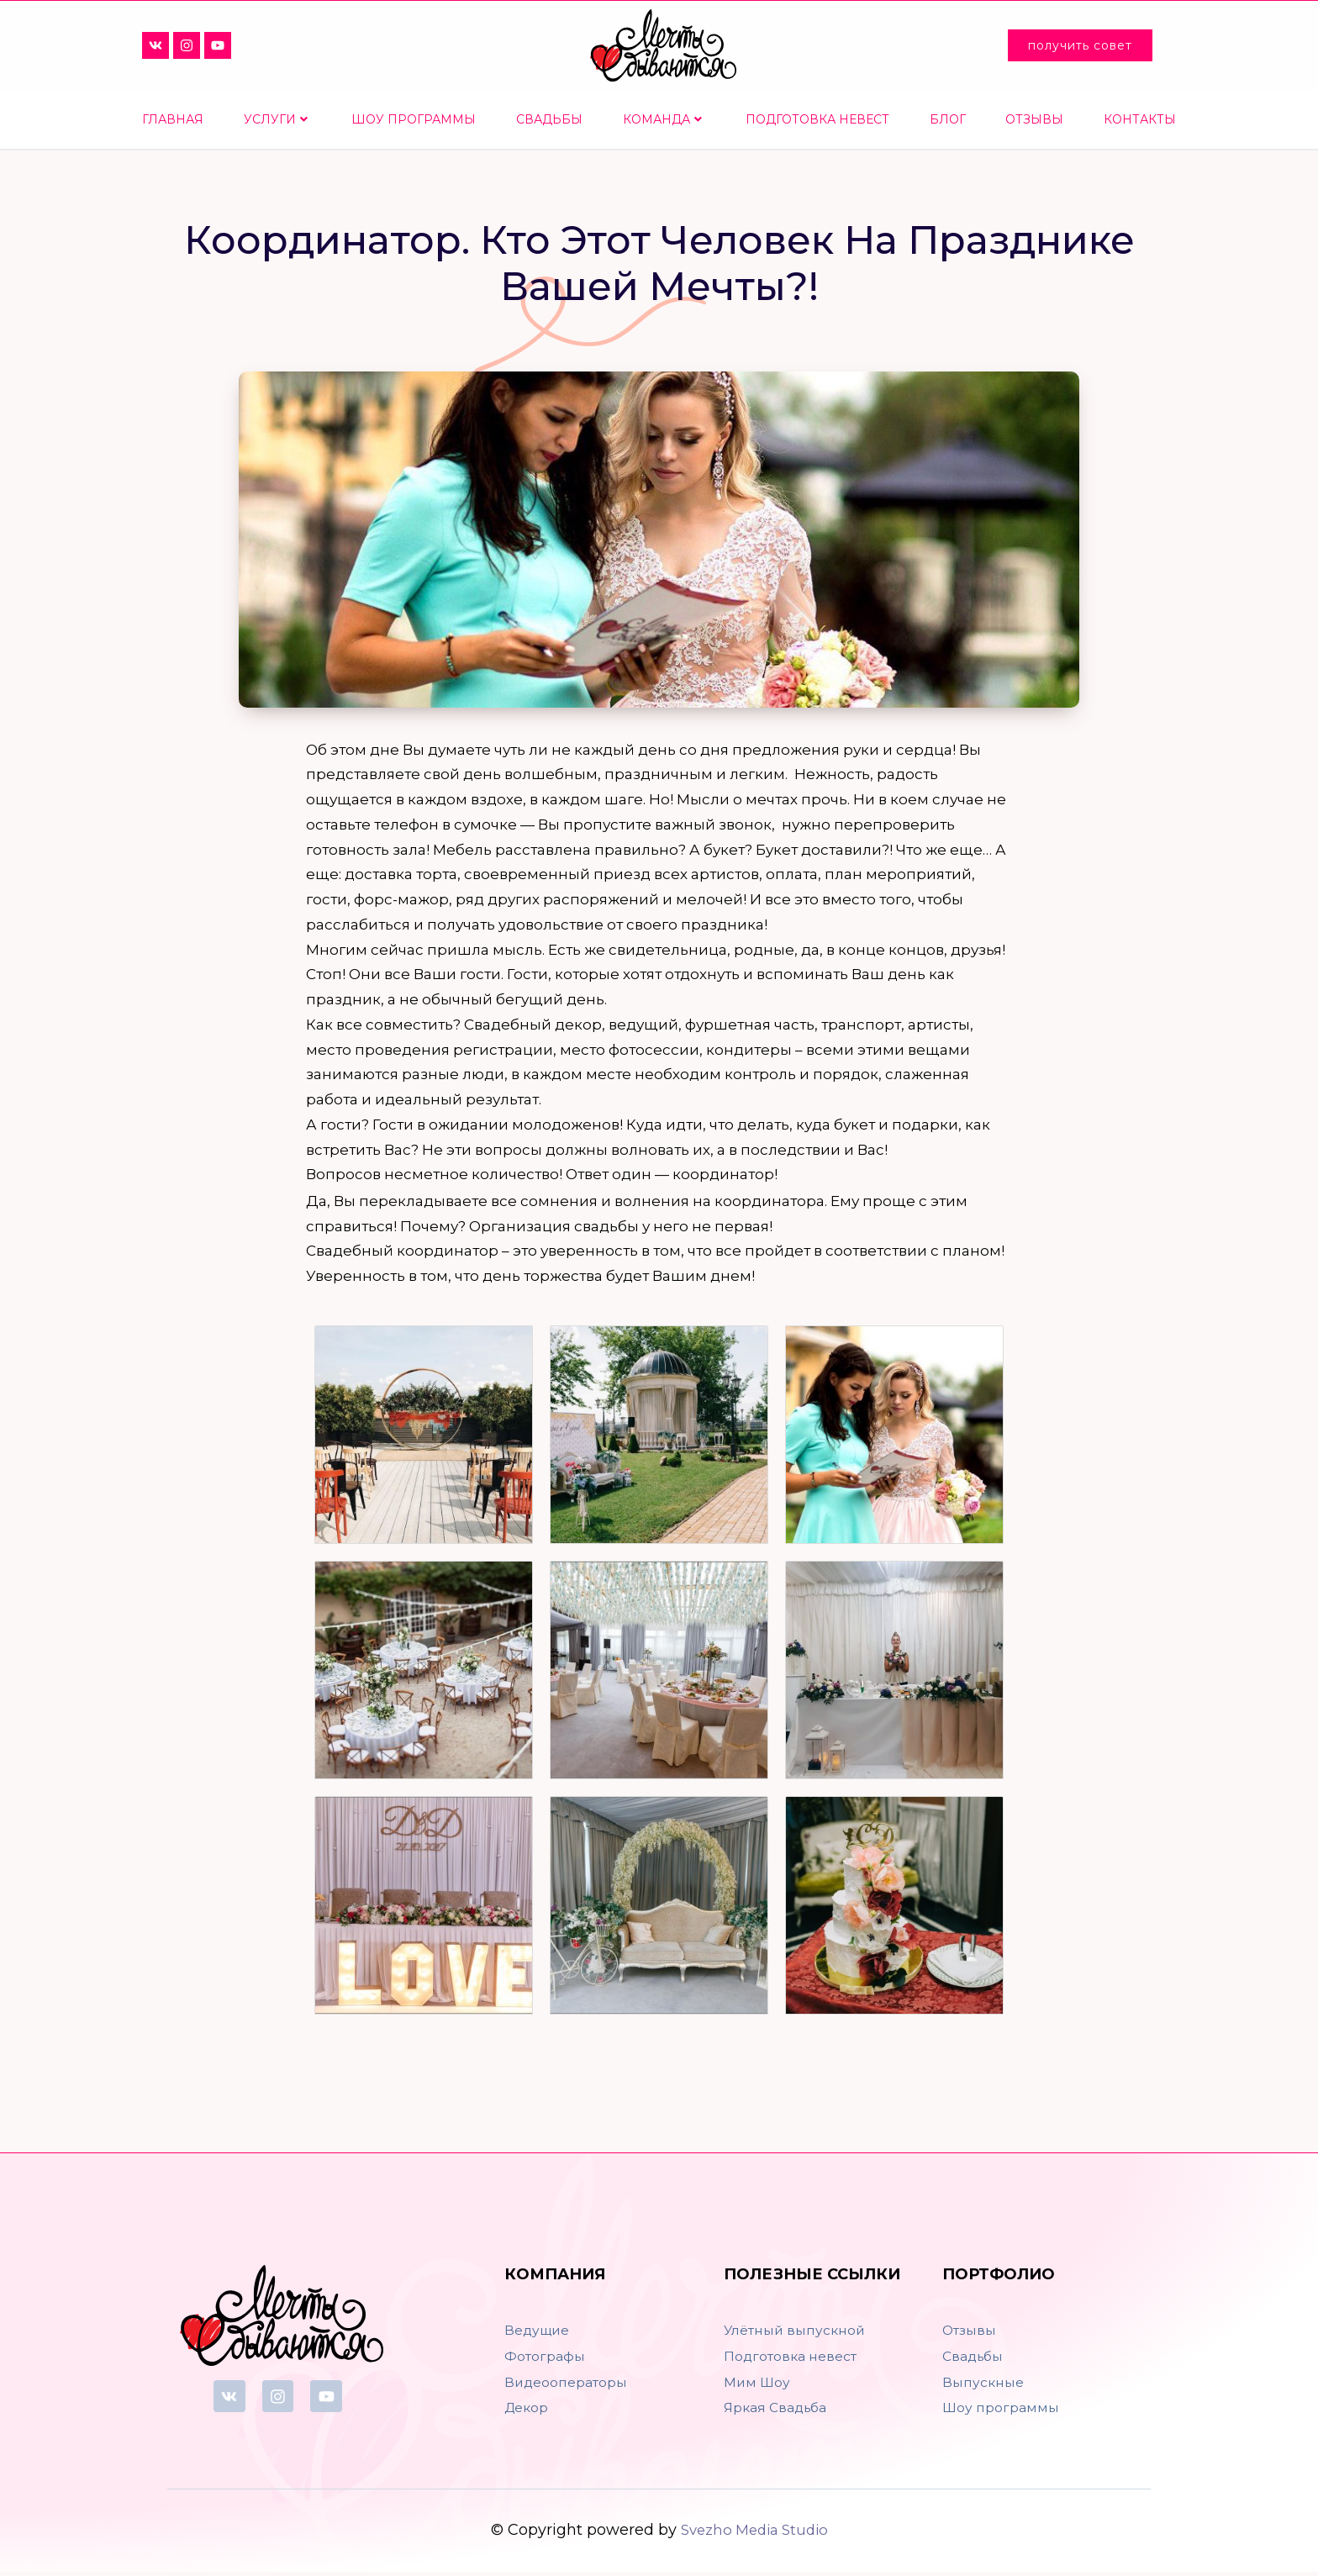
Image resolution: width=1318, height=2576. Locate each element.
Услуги (276, 119)
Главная (172, 119)
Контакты (1140, 119)
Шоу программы (413, 119)
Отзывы (1034, 119)
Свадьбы (549, 119)
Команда (662, 119)
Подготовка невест (817, 119)
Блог (948, 119)
